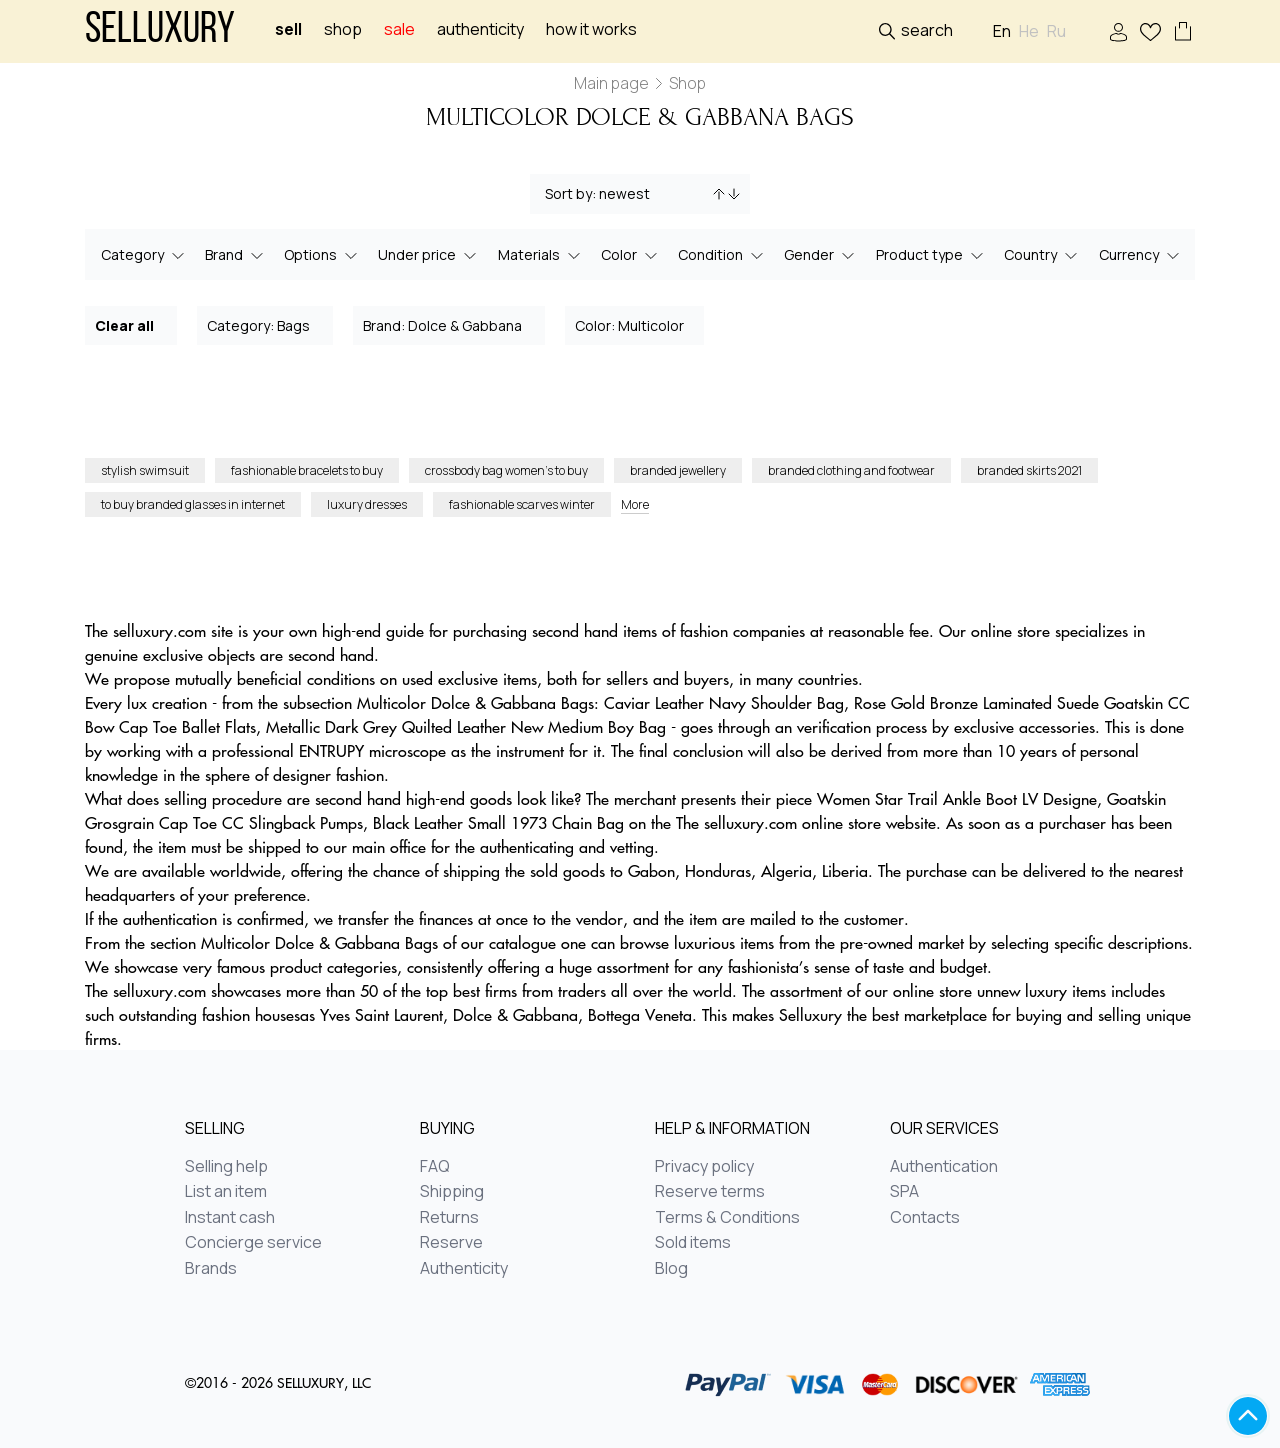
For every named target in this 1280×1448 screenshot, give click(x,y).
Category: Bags (266, 324)
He (1029, 31)
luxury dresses (367, 504)
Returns (449, 1218)
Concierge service (253, 1243)
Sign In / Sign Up (1118, 32)
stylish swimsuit (145, 470)
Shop (343, 29)
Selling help (226, 1167)
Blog (671, 1269)
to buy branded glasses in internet (193, 504)
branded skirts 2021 (1029, 470)
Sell (288, 29)
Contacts (925, 1218)
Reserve (451, 1243)
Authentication (944, 1167)
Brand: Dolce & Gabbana (450, 324)
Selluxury (160, 31)
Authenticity (480, 29)
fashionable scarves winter (522, 504)
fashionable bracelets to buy (307, 470)
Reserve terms (710, 1192)
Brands (211, 1269)
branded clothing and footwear (851, 470)
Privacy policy (704, 1167)
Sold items (693, 1243)
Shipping (452, 1192)
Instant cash (230, 1218)
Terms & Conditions (727, 1218)
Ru (1056, 31)
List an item (226, 1192)
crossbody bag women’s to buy (506, 470)
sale (399, 29)
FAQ (435, 1167)
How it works (591, 29)
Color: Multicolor (635, 324)
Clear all (132, 324)
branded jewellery (678, 470)
